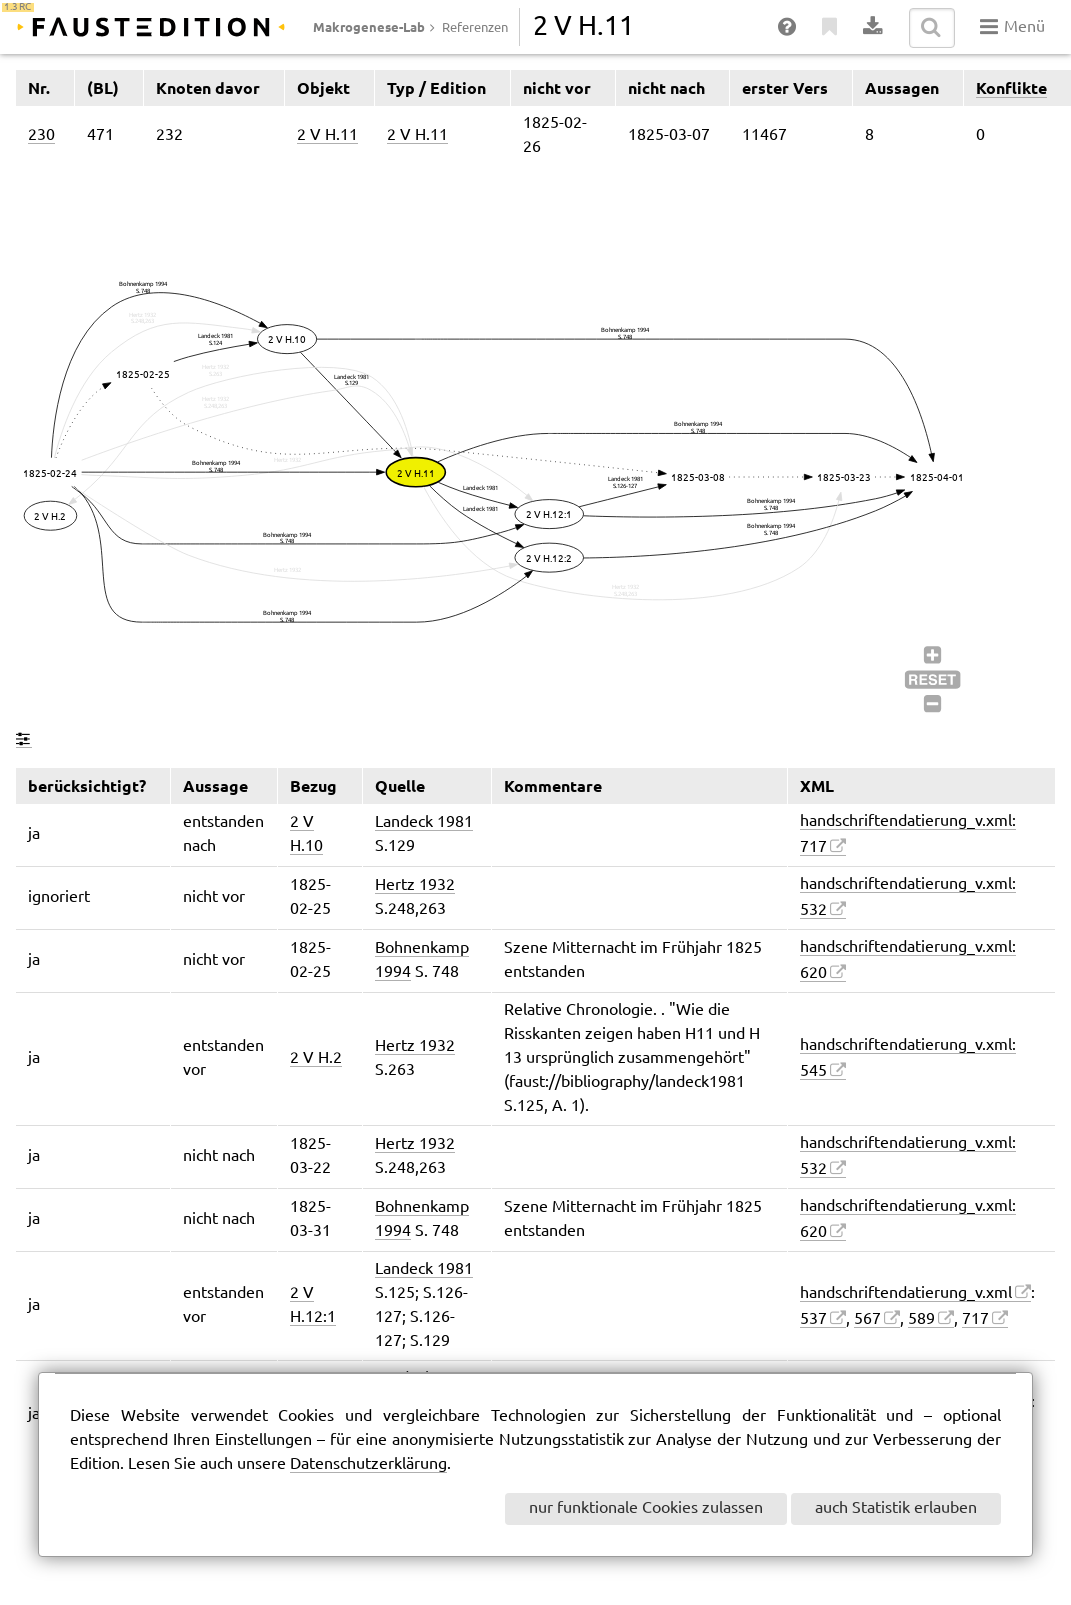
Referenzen (475, 28)
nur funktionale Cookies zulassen (646, 1508)
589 (921, 1319)
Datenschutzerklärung (368, 1464)
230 (41, 135)
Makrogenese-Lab (369, 27)
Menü (1012, 27)
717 (975, 1319)
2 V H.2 (316, 1058)
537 (813, 1319)
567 (867, 1319)
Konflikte (1011, 88)
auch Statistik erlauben (896, 1508)
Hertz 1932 (415, 885)
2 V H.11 (327, 135)
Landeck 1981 (424, 822)
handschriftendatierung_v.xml (906, 1293)
